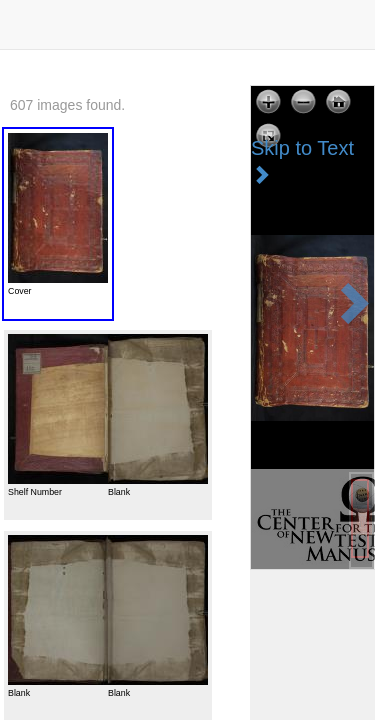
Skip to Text (302, 160)
